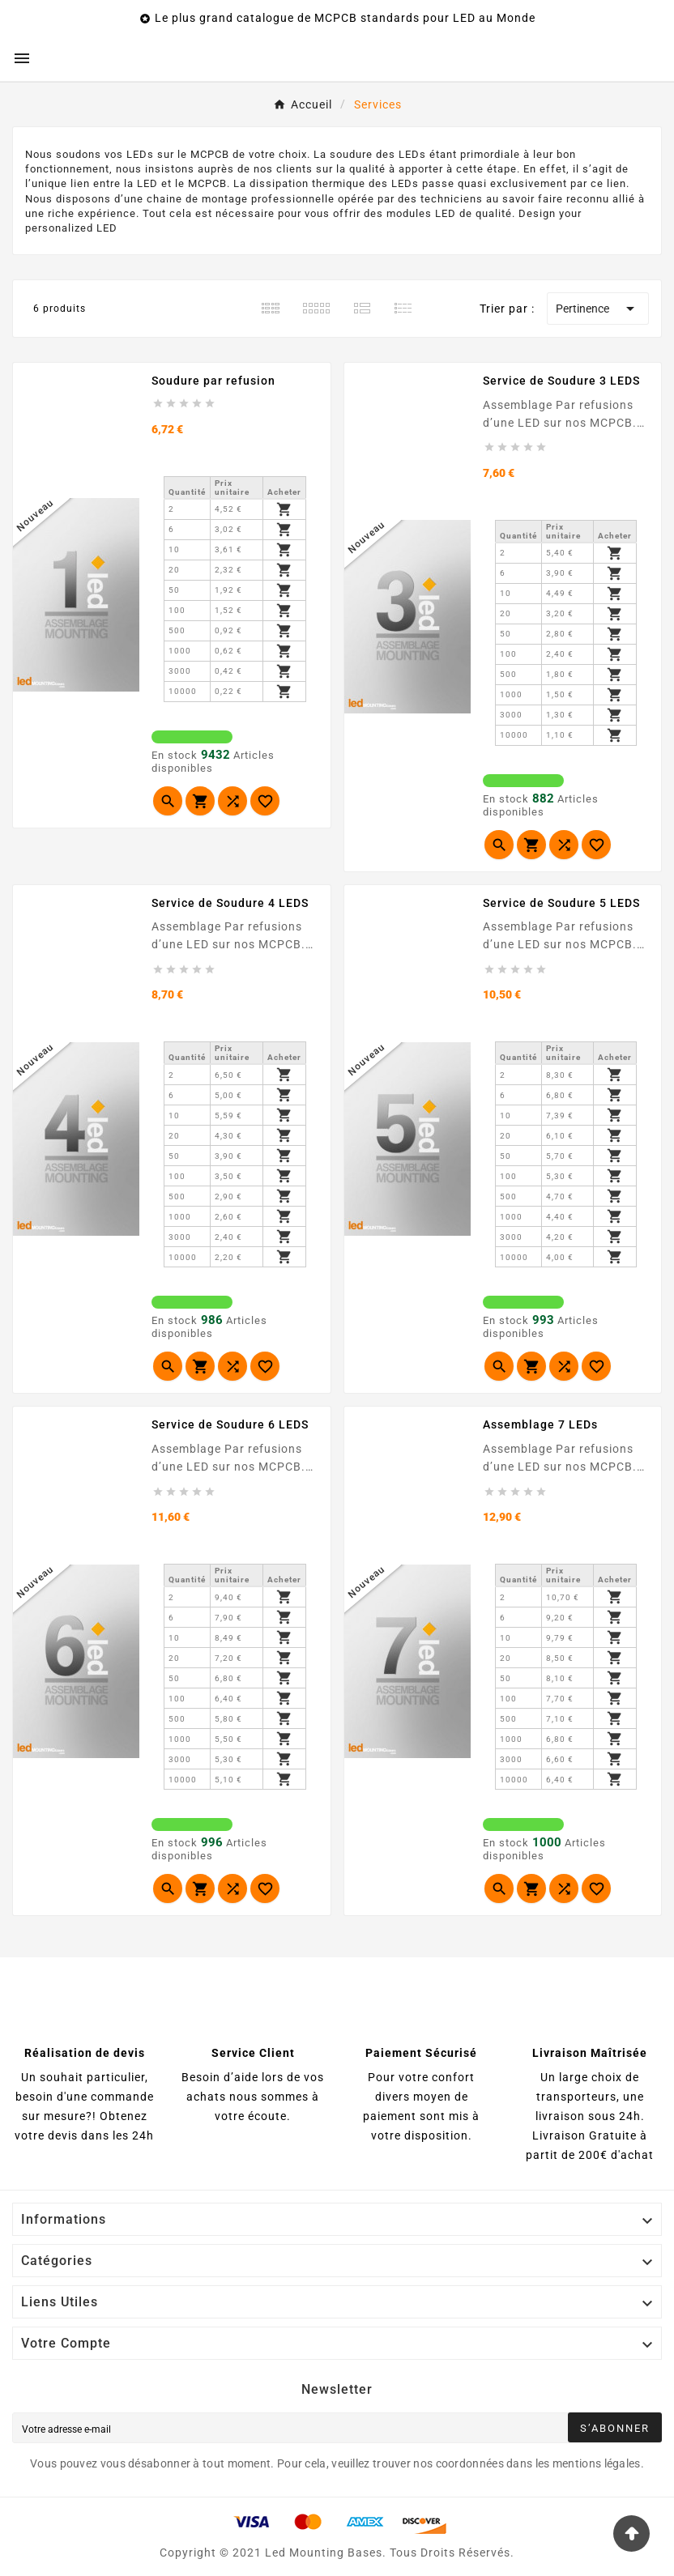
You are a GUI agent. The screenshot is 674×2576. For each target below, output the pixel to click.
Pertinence (598, 308)
